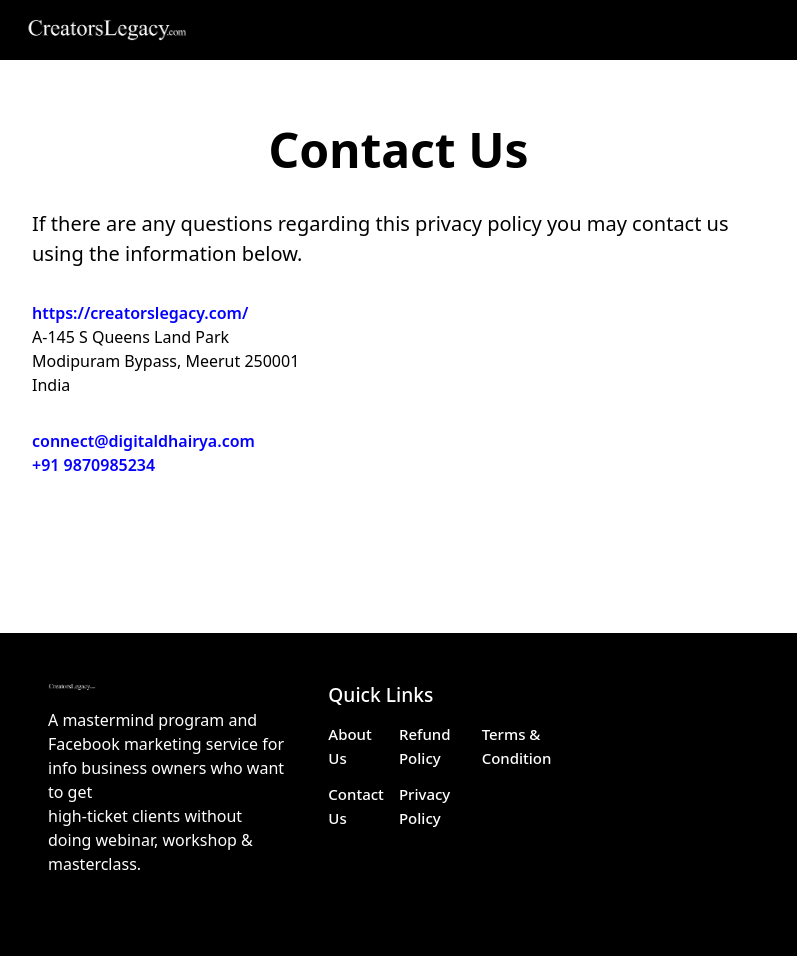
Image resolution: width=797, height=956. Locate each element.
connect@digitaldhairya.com (143, 441)
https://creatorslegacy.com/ (140, 313)
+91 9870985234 (93, 465)
